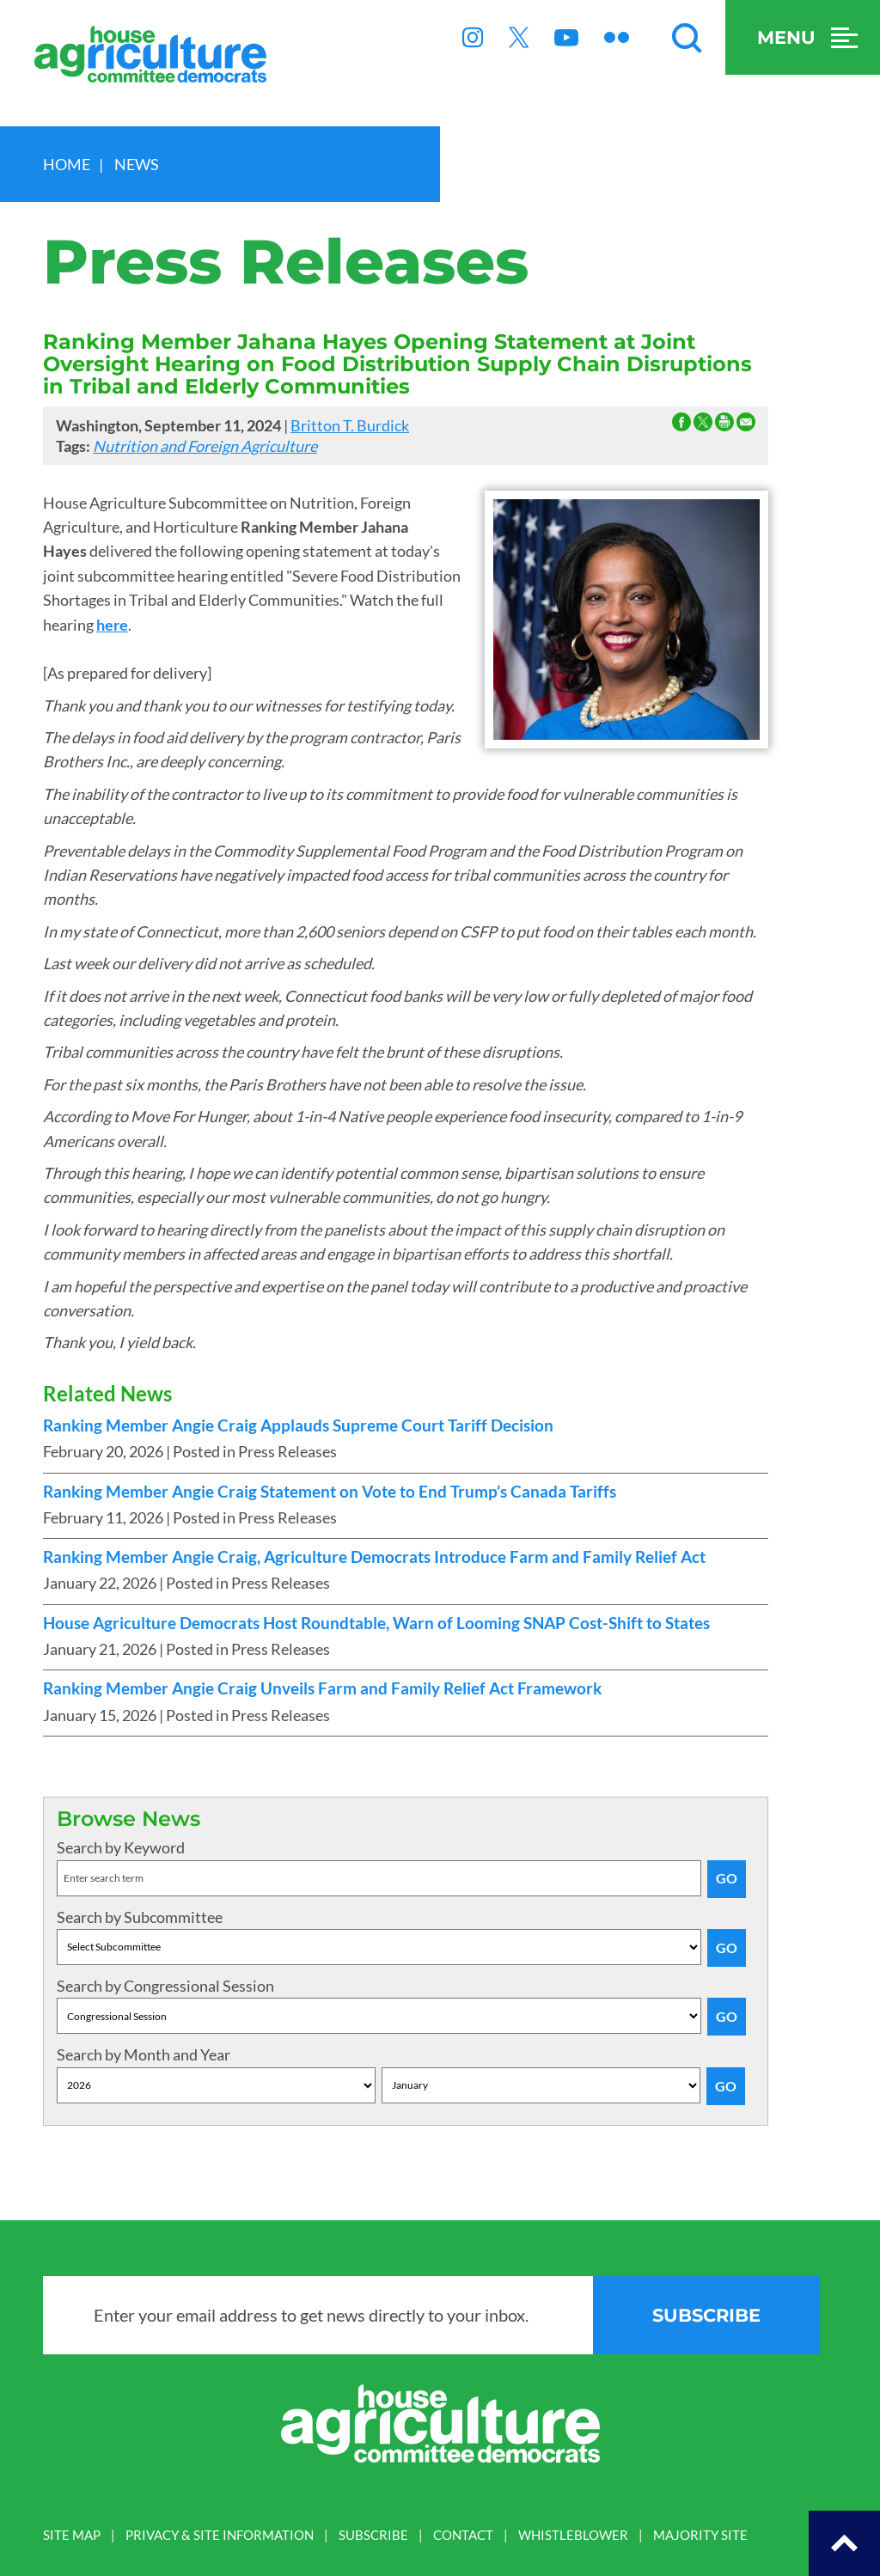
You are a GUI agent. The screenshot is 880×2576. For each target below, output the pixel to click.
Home (66, 164)
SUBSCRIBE (373, 2535)
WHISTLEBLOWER (573, 2535)
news (136, 164)
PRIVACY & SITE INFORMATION (219, 2535)
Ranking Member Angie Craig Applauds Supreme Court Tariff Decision (298, 1425)
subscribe (706, 2315)
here (112, 624)
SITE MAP (72, 2535)
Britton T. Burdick (349, 425)
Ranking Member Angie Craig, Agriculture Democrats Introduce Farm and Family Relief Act (374, 1556)
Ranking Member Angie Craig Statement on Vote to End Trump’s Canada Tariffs (329, 1491)
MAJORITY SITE (700, 2535)
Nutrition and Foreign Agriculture (205, 445)
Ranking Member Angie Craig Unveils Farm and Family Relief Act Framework (322, 1688)
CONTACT (463, 2535)
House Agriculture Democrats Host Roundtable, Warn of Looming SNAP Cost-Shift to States (376, 1623)
